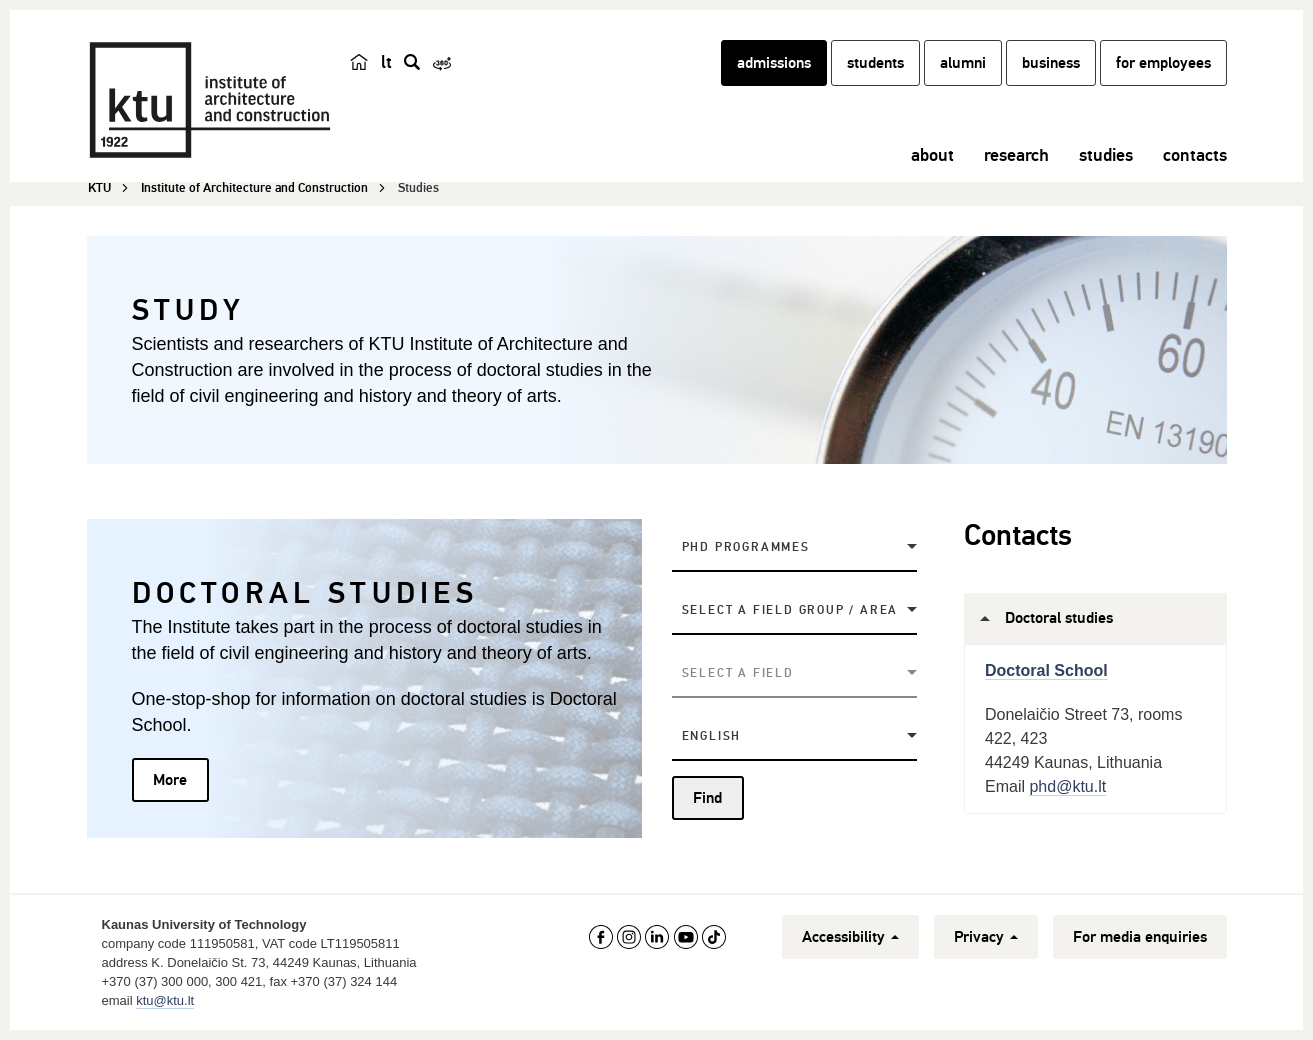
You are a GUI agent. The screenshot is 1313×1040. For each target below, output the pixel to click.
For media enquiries (1140, 937)
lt (386, 62)
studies (1106, 155)
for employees (1163, 63)
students (875, 63)
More (170, 780)
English (712, 736)
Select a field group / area (790, 610)
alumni (963, 63)
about (932, 155)
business (1051, 63)
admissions (774, 63)
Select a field (738, 673)
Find (707, 798)
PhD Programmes (746, 547)
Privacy (986, 937)
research (1016, 155)
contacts (1195, 155)
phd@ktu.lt (1067, 786)
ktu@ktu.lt (165, 1000)
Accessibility (850, 937)
